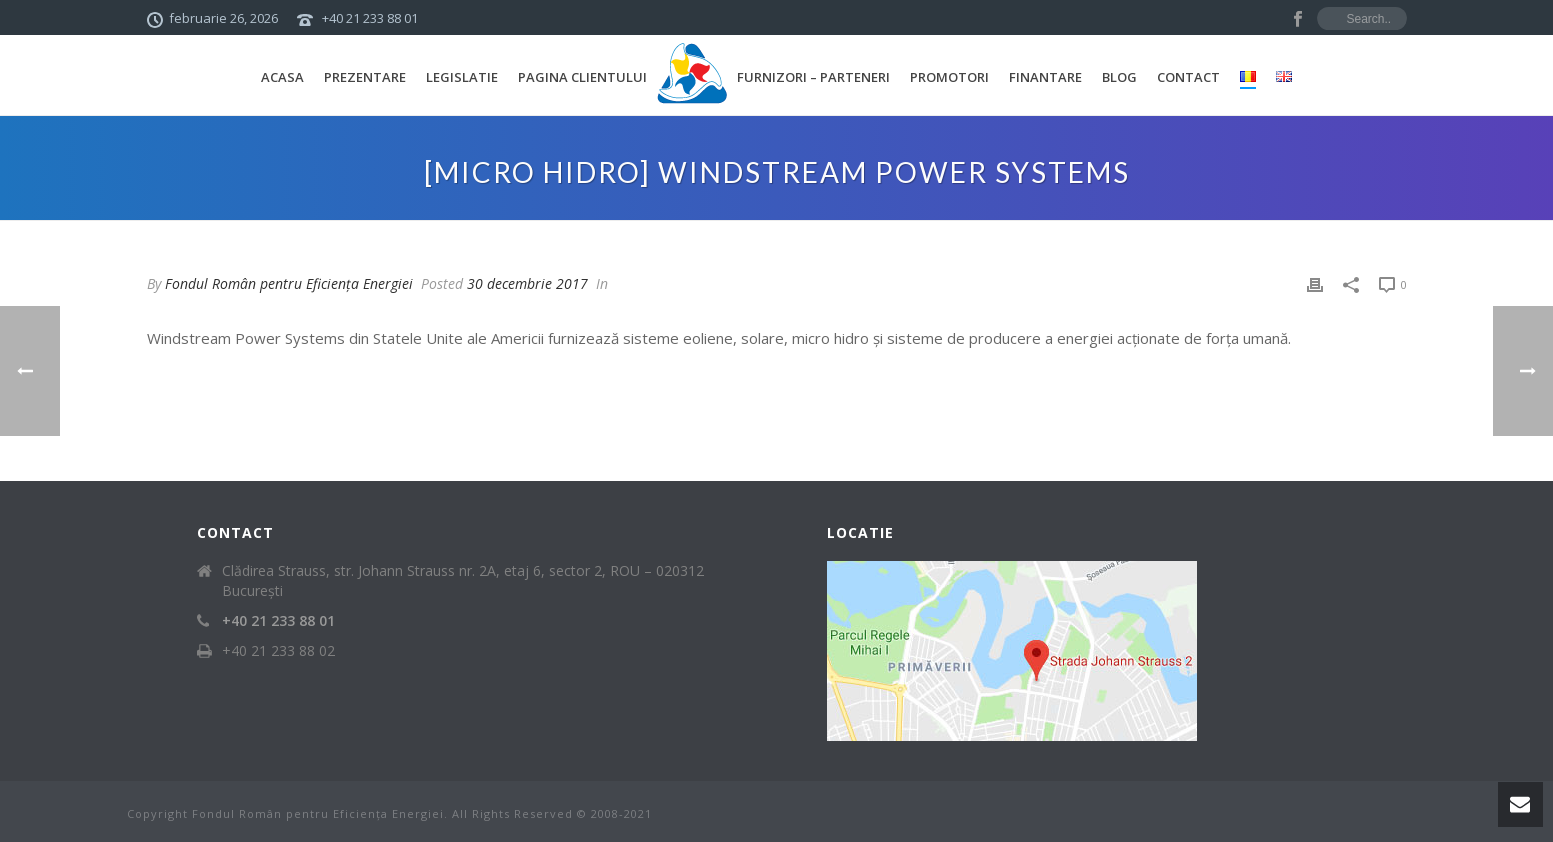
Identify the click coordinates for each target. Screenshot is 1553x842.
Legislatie (462, 77)
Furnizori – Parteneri (813, 77)
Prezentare (365, 77)
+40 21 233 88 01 (370, 18)
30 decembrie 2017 (527, 283)
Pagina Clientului (582, 77)
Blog (1119, 77)
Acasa (282, 77)
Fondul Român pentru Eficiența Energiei (289, 283)
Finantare (1045, 77)
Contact (1188, 77)
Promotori (949, 77)
